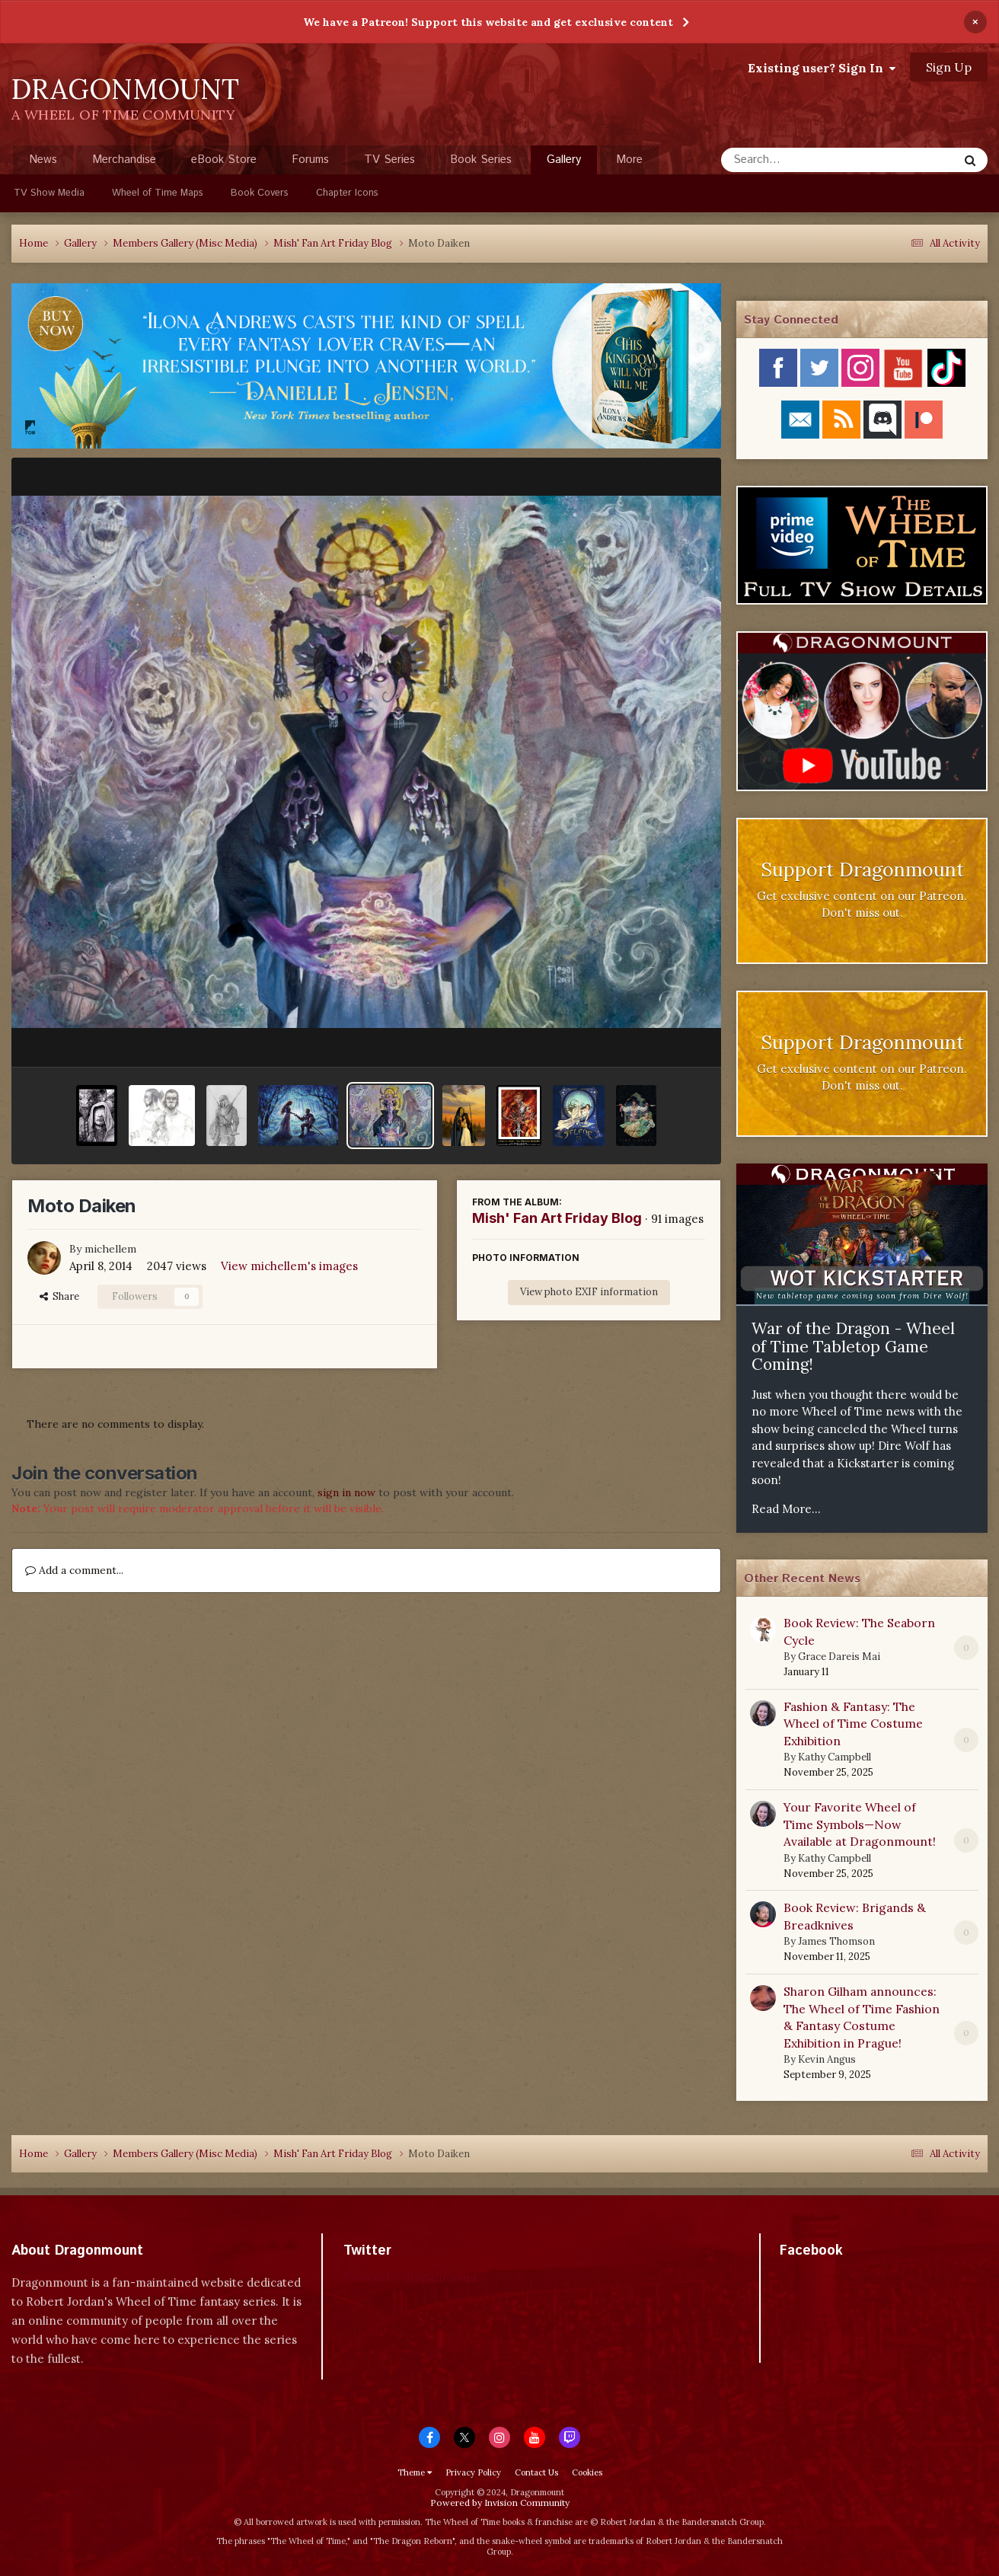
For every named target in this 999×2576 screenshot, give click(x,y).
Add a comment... (74, 1570)
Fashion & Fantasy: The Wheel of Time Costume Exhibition (853, 1723)
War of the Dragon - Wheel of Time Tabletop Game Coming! (853, 1346)
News (43, 160)
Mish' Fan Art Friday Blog (557, 1218)
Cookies (587, 2472)
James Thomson (836, 1941)
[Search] (799, 160)
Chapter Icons (347, 193)
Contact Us (536, 2472)
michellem (110, 1249)
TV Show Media (49, 193)
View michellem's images (289, 1266)
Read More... (786, 1509)
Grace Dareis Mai (839, 1656)
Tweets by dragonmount (410, 2277)
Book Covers (260, 193)
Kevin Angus (827, 2059)
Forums (310, 160)
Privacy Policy (473, 2472)
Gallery (564, 163)
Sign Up (949, 67)
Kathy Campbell (834, 1757)
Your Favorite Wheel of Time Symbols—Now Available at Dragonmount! (860, 1824)
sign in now (346, 1492)
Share (59, 1296)
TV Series (389, 160)
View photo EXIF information (589, 1291)
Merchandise (124, 160)
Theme (414, 2472)
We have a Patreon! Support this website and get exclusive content (488, 22)
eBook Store (224, 160)
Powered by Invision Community (500, 2502)
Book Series (481, 160)
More (629, 160)
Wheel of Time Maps (157, 193)
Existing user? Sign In (821, 67)
